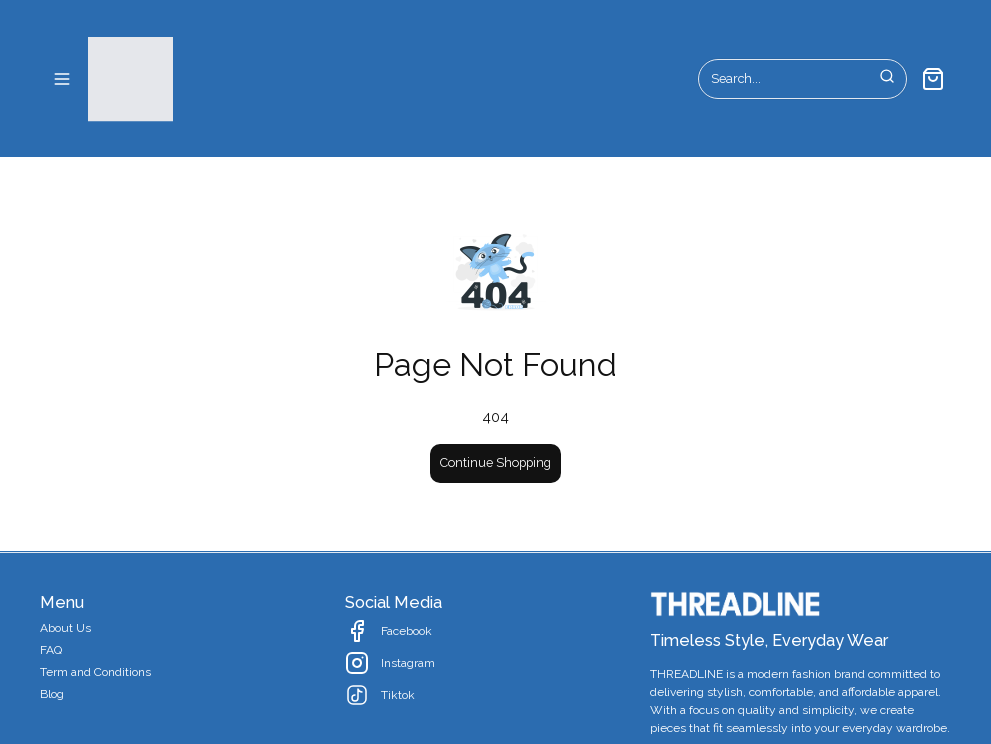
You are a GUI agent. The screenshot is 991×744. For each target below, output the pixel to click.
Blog (52, 694)
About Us (65, 628)
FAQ (51, 650)
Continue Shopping (495, 462)
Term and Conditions (95, 672)
